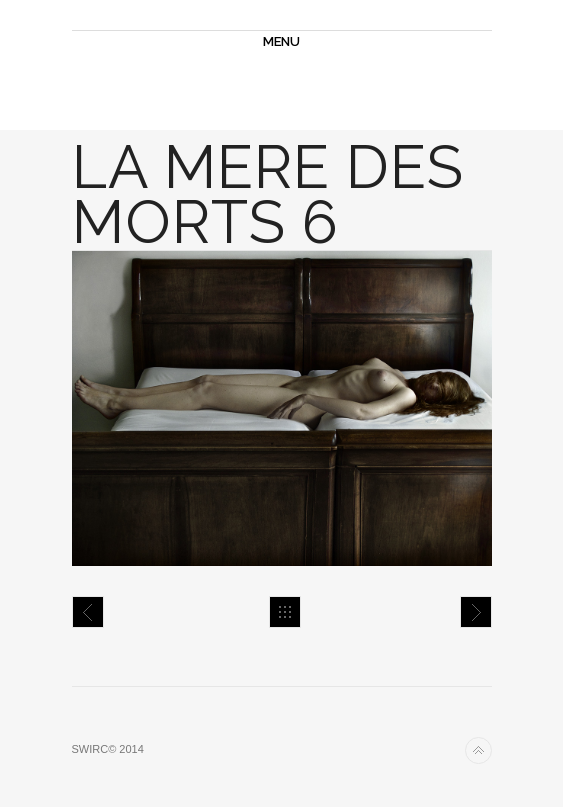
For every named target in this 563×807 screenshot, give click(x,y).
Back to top (478, 750)
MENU (281, 41)
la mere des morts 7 (476, 612)
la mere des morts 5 (88, 612)
